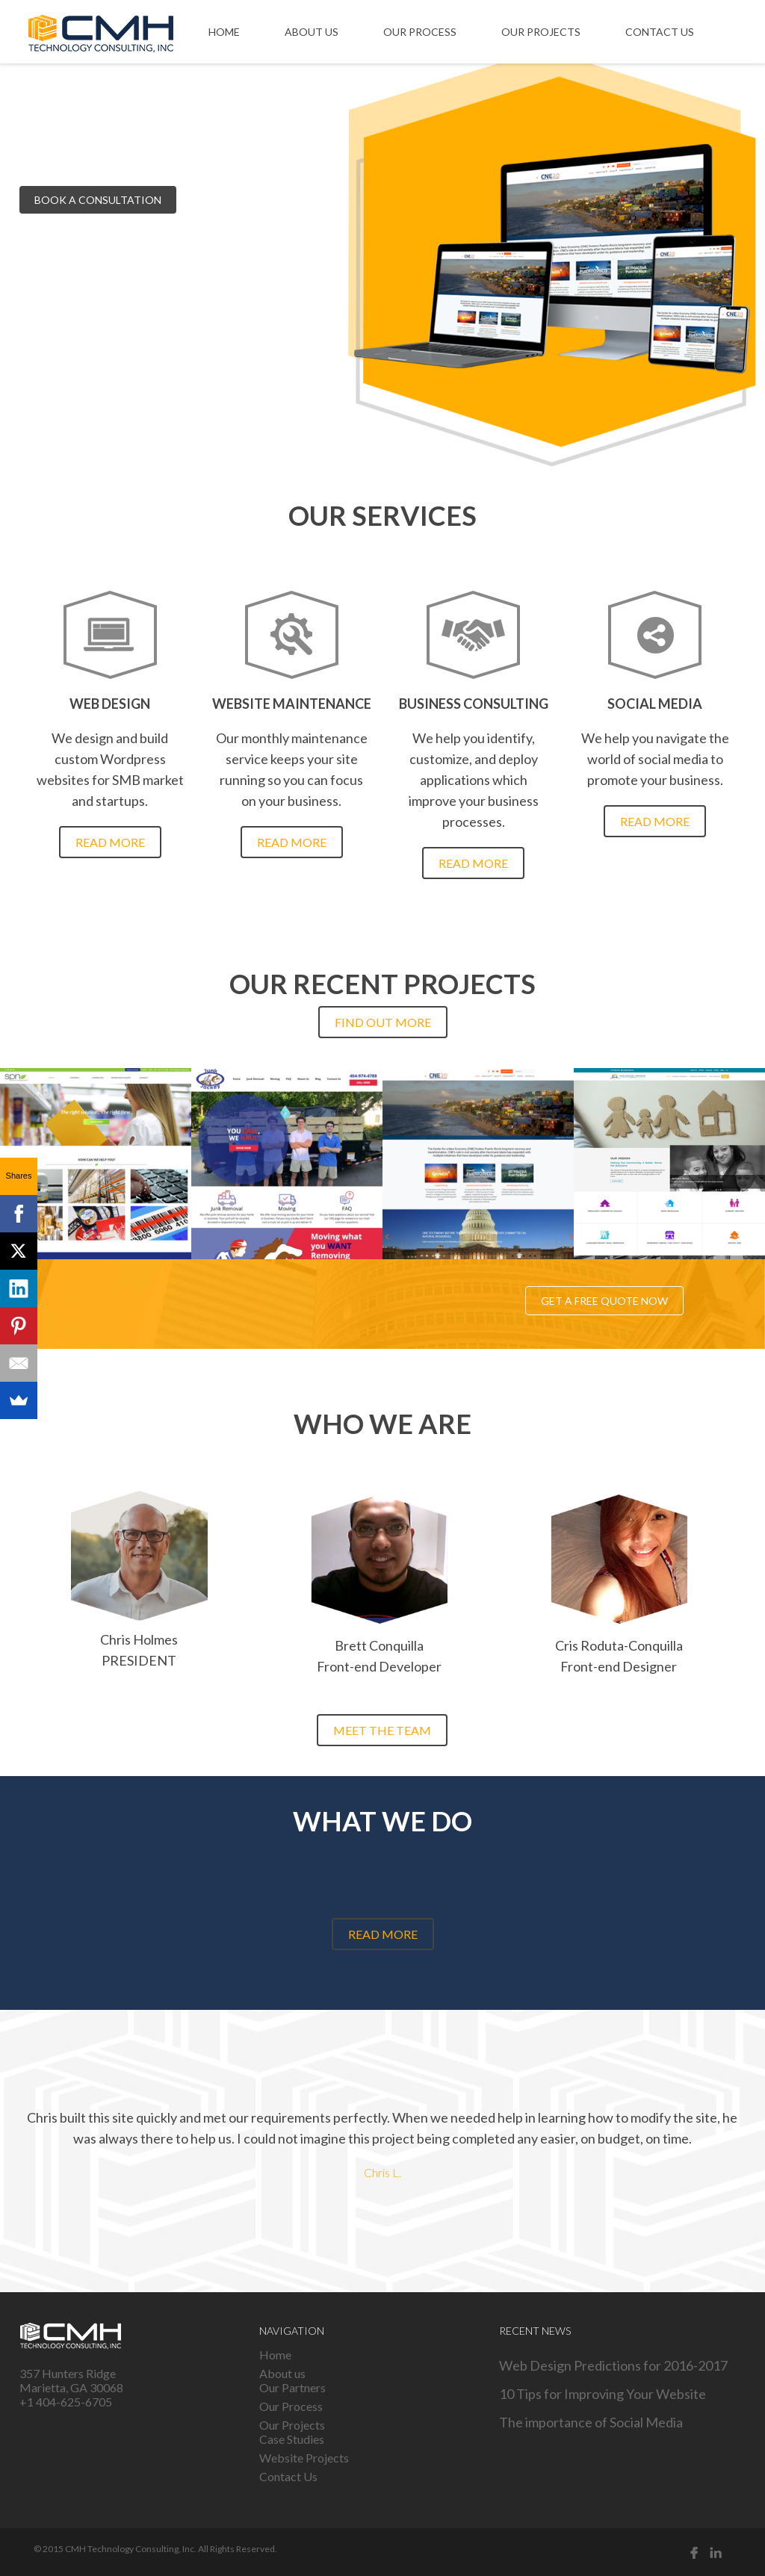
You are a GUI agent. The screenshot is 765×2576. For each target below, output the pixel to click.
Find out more (383, 1022)
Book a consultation (97, 199)
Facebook (694, 2552)
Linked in (716, 2552)
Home (224, 31)
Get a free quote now (604, 1300)
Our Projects (540, 31)
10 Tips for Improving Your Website (602, 2394)
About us (311, 31)
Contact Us (659, 31)
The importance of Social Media (591, 2422)
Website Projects (304, 2458)
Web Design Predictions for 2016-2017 (613, 2365)
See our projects (251, 199)
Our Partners (292, 2387)
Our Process (419, 31)
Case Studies (291, 2439)
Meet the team (382, 1730)
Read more (110, 842)
